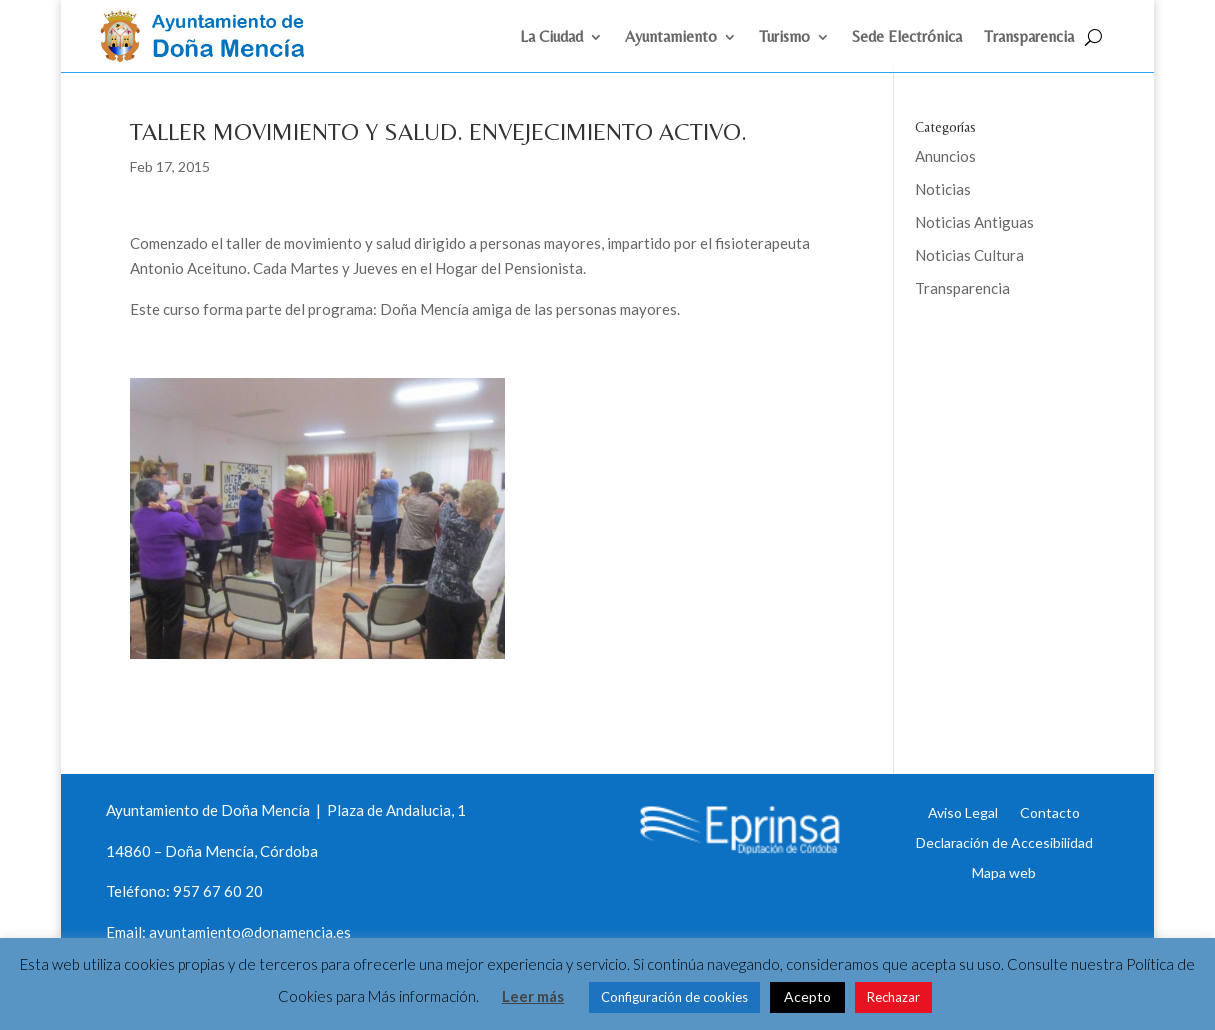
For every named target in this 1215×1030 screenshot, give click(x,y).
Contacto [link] (1050, 812)
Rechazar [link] (893, 997)
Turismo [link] (784, 38)
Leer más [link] (533, 996)
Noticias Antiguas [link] (974, 222)
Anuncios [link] (945, 156)
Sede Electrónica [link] (907, 38)
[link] (211, 56)
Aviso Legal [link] (963, 812)
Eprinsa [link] (990, 354)
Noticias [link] (943, 189)
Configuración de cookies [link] (674, 997)
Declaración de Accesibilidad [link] (1004, 842)
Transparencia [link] (1029, 38)
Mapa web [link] (1004, 872)
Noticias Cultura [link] (969, 255)
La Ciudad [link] (551, 38)
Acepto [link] (807, 996)
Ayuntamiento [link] (671, 38)
